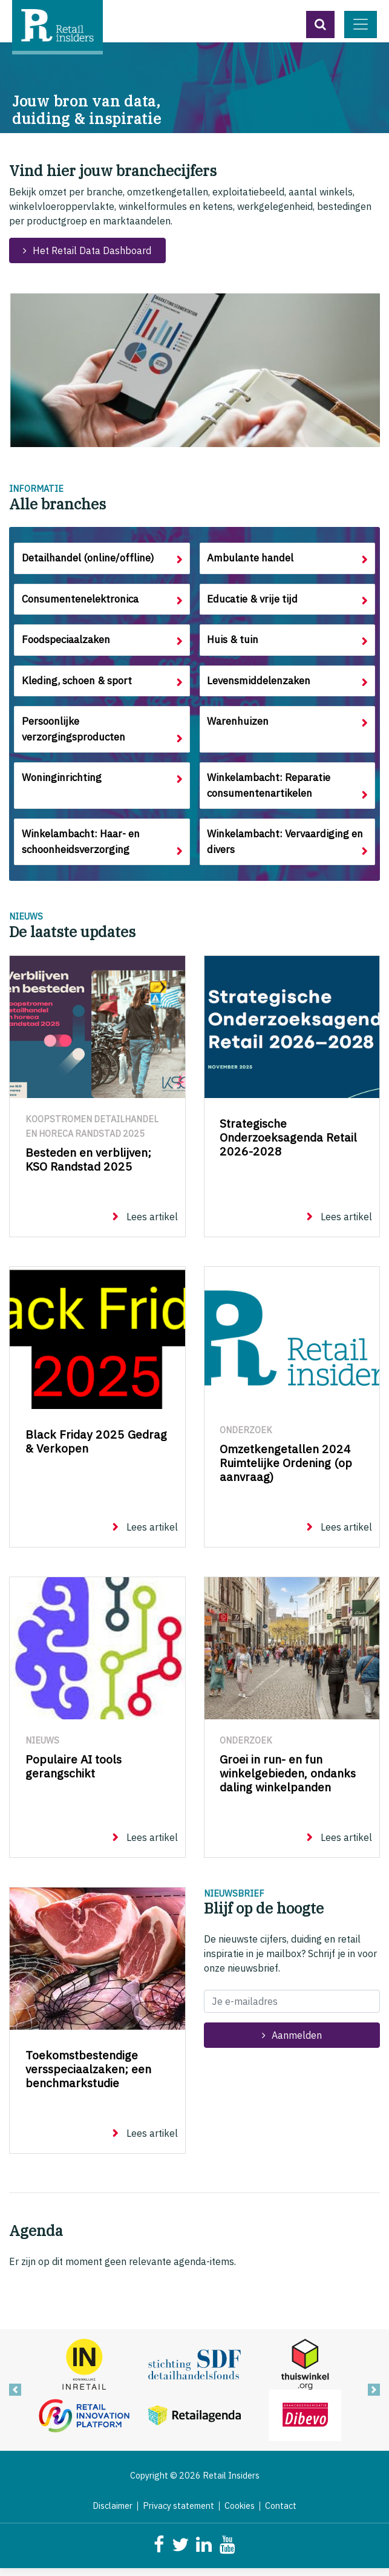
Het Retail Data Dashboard (92, 250)
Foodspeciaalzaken (68, 642)
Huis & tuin (234, 642)
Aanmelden (297, 2043)
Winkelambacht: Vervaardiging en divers (287, 849)
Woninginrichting (61, 783)
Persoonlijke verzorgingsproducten (74, 733)
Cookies (239, 2514)
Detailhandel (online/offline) (88, 559)
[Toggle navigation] (360, 24)
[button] (320, 24)
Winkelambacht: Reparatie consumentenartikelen (271, 791)
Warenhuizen (238, 726)
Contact (280, 2514)
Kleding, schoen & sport (78, 684)
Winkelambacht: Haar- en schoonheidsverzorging (82, 849)
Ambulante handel (251, 559)
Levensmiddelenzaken (261, 684)
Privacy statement (178, 2514)
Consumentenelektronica (81, 600)
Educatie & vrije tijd (254, 600)
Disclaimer (112, 2514)
